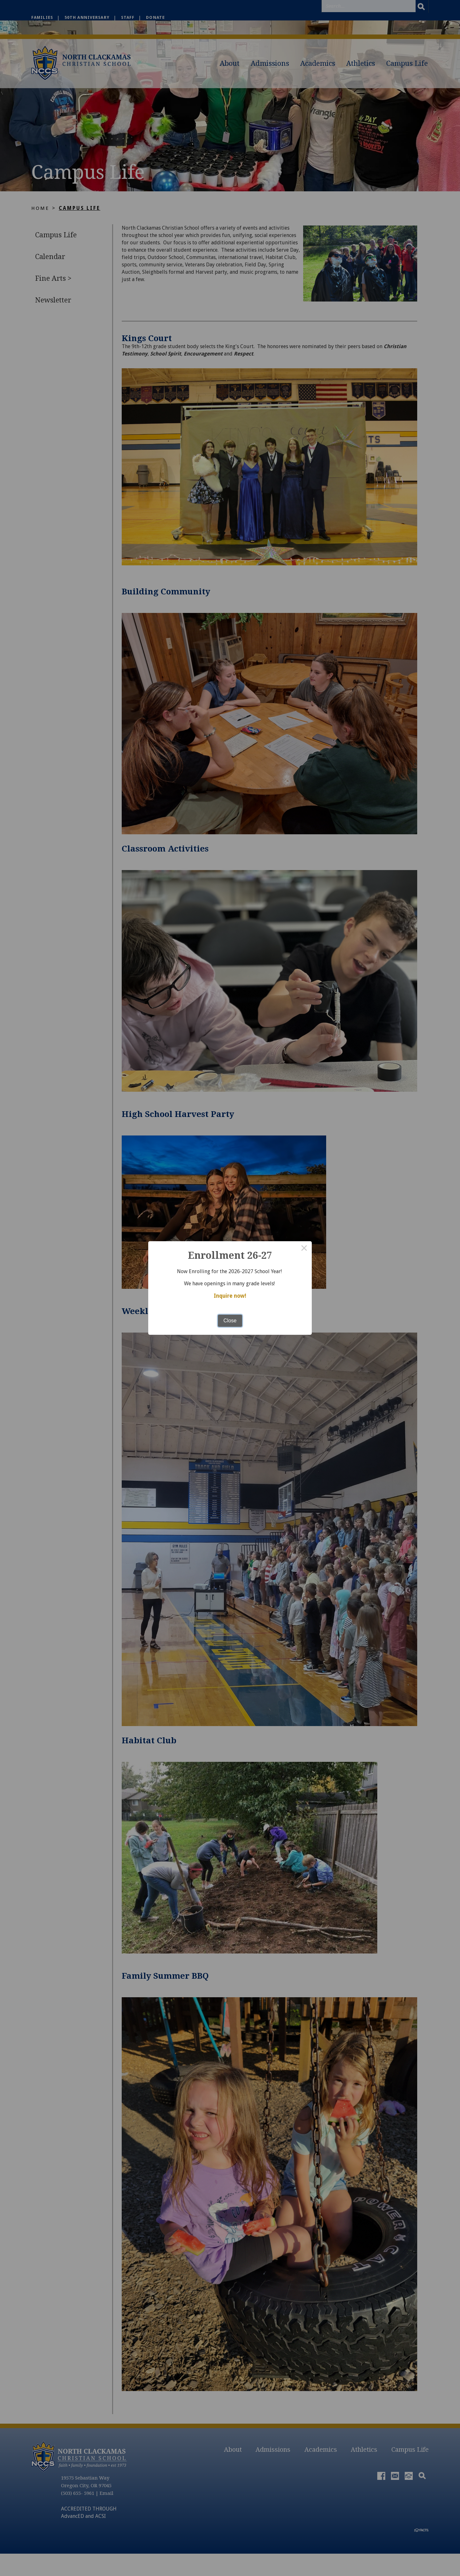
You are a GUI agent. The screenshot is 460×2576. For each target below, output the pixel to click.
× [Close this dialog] (304, 1249)
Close (230, 1320)
